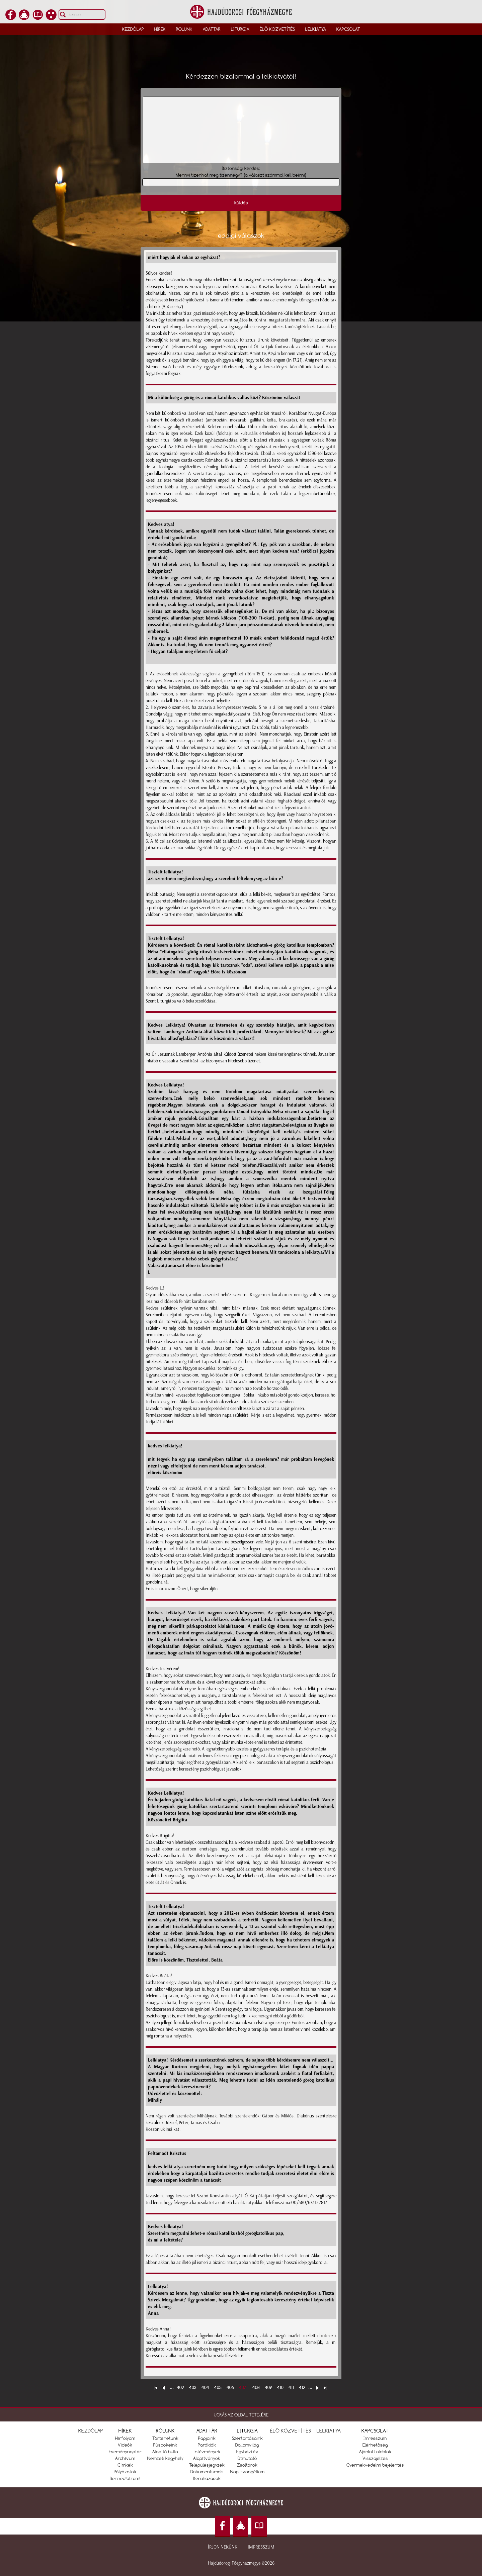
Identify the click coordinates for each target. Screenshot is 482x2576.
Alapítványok (206, 2458)
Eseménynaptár (125, 2451)
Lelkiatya (315, 29)
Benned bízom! (125, 2478)
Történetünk (165, 2438)
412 (302, 2387)
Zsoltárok (247, 2465)
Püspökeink (165, 2445)
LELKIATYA (329, 2430)
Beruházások (207, 2478)
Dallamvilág (247, 2445)
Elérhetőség (375, 2445)
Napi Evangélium (247, 2471)
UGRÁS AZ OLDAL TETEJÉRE (241, 2414)
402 (180, 2387)
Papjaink (207, 2438)
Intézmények (206, 2451)
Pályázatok (125, 2471)
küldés (241, 202)
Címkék (125, 2465)
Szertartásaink (247, 2438)
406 (230, 2387)
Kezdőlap (133, 29)
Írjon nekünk (222, 2547)
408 (256, 2387)
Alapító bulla (165, 2451)
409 (268, 2387)
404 (205, 2387)
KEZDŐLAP (90, 2430)
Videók (125, 2445)
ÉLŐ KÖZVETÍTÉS (290, 2430)
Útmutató (247, 2458)
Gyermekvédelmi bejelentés (375, 2465)
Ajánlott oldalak (375, 2451)
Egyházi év (247, 2451)
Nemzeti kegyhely (165, 2458)
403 (192, 2387)
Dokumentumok (206, 2471)
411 (291, 2387)
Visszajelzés (375, 2458)
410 (280, 2387)
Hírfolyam (125, 2438)
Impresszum (261, 2547)
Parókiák (207, 2445)
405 (218, 2387)
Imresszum (375, 2438)
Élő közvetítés (277, 29)
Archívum (125, 2458)
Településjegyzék (207, 2465)
